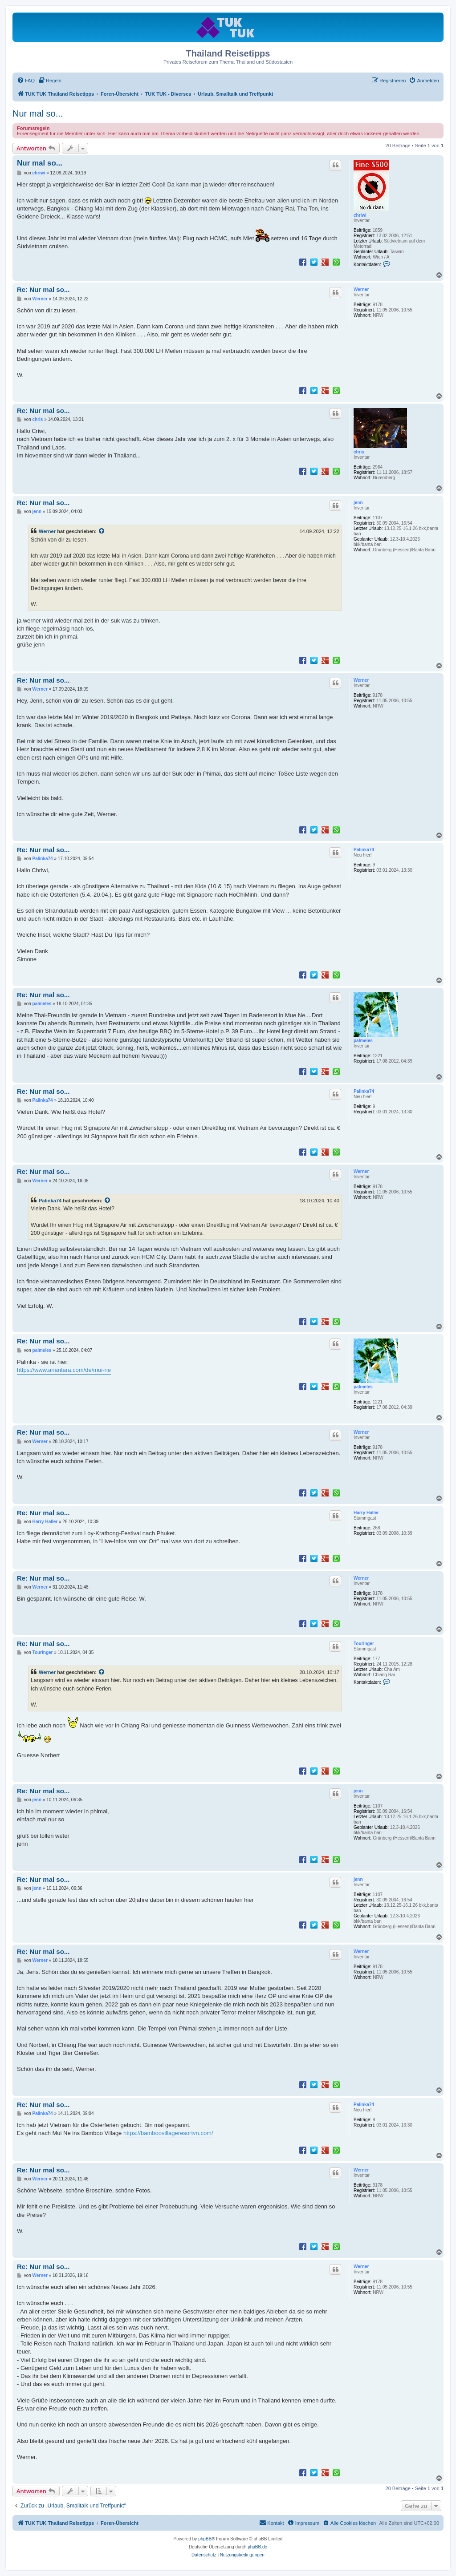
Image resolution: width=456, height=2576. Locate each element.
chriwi (360, 215)
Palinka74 (364, 849)
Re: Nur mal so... (43, 289)
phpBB (205, 2538)
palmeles (363, 1040)
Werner (361, 289)
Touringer (364, 1643)
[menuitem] (26, 80)
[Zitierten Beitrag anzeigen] (102, 531)
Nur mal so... (37, 113)
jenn (358, 502)
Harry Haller (366, 1512)
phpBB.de (257, 2546)
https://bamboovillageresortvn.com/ (168, 2133)
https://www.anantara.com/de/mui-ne (64, 1370)
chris (359, 451)
